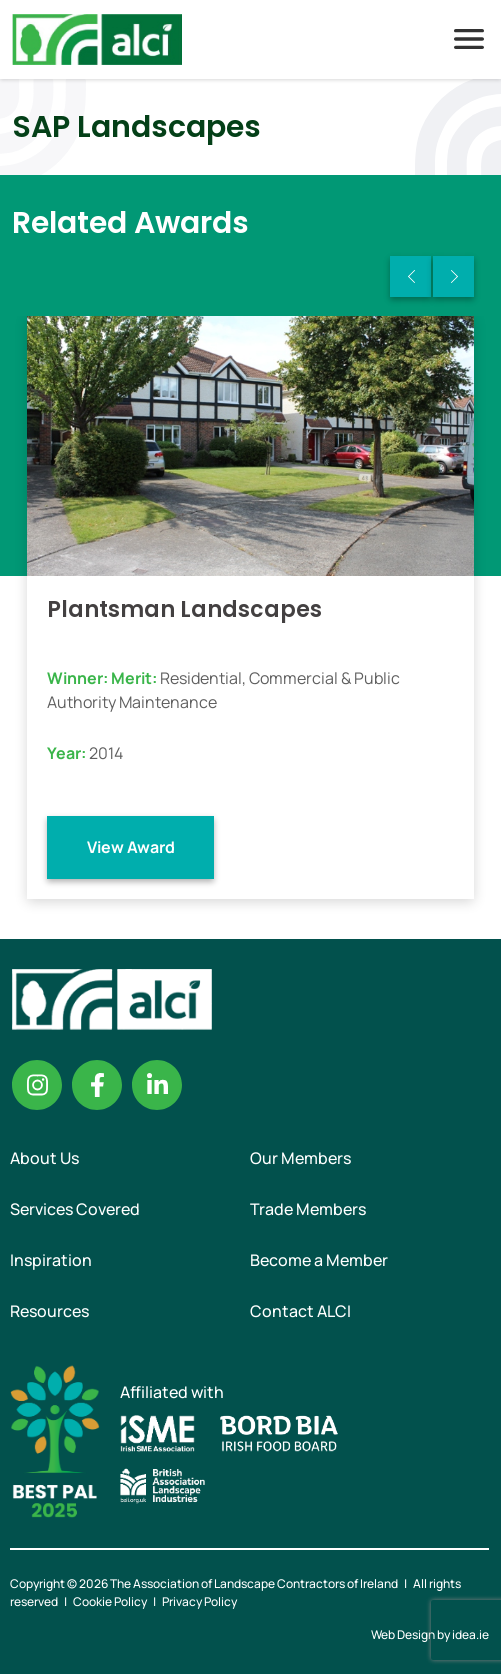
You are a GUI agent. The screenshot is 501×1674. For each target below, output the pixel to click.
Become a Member (319, 1260)
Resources (49, 1311)
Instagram (37, 1085)
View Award (131, 847)
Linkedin (157, 1085)
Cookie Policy (110, 1601)
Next (453, 276)
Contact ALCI (300, 1311)
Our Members (300, 1158)
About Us (44, 1158)
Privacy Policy (199, 1601)
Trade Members (308, 1209)
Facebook (97, 1085)
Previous (410, 276)
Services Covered (75, 1209)
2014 (106, 753)
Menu (469, 39)
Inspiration (51, 1260)
